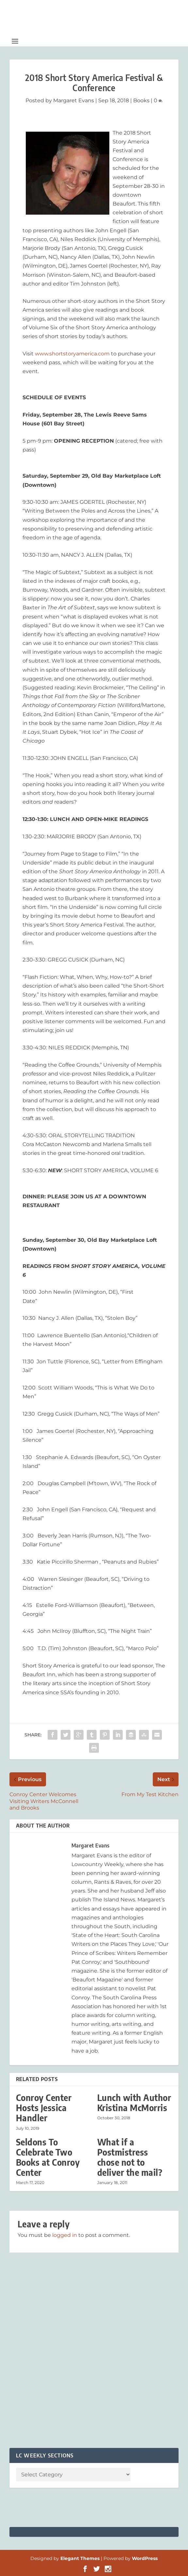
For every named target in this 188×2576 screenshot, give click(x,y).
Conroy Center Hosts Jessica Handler (44, 2107)
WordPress (145, 2558)
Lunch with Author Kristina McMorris (134, 2102)
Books (141, 100)
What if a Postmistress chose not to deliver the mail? (130, 2157)
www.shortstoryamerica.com (72, 354)
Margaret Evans (73, 100)
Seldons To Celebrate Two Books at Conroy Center (48, 2157)
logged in (64, 2235)
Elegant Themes (80, 2558)
